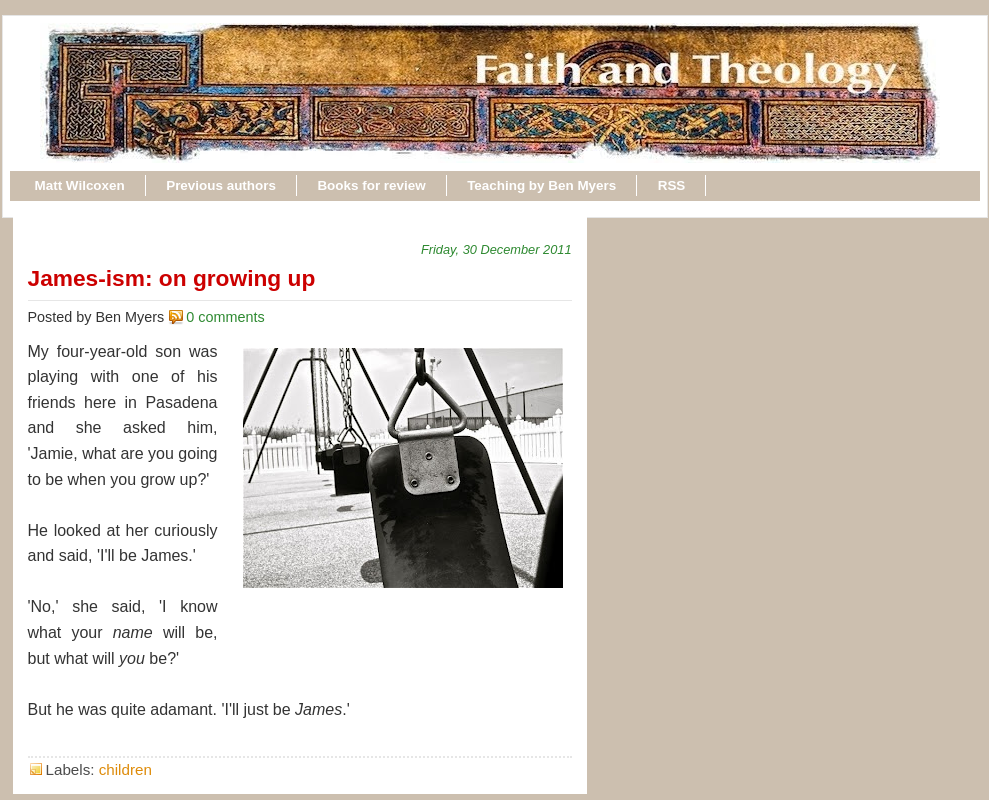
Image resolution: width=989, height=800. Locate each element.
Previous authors (221, 185)
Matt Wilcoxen (80, 185)
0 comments (225, 317)
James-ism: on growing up (172, 278)
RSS (672, 185)
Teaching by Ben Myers (541, 185)
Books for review (371, 185)
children (125, 769)
